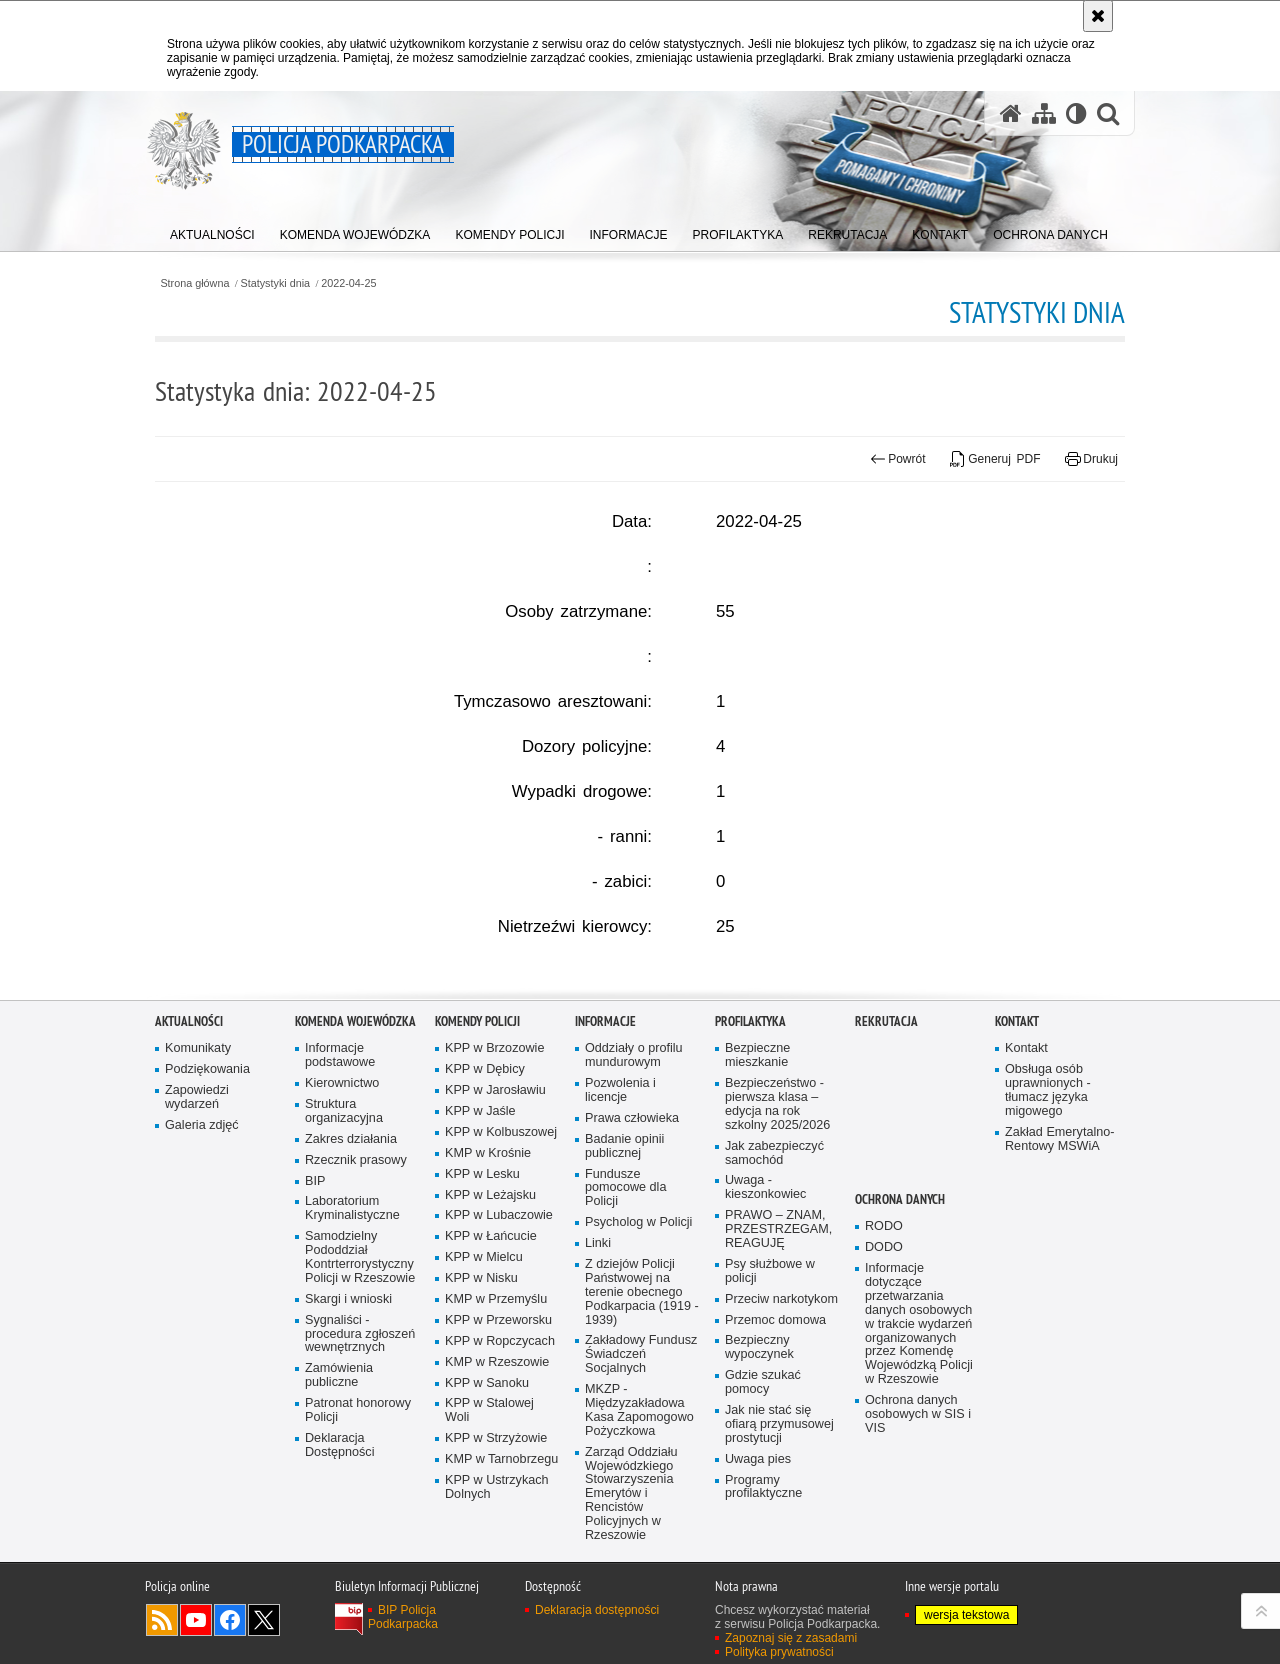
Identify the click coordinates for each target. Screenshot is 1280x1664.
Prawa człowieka (632, 1266)
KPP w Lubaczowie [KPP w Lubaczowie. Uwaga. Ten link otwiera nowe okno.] (499, 1364)
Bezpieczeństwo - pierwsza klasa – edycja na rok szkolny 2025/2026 (777, 1252)
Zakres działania (351, 1287)
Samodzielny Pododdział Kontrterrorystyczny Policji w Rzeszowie (360, 1405)
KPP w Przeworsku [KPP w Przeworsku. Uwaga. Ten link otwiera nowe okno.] (498, 1468)
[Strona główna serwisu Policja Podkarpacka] (1011, 113)
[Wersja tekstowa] (1076, 113)
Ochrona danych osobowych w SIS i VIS (918, 1562)
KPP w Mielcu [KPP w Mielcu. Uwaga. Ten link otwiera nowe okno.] (484, 1405)
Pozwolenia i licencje (620, 1238)
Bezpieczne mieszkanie (757, 1203)
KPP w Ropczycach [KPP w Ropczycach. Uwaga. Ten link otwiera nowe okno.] (500, 1489)
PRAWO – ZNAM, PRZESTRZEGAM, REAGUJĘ (778, 1377)
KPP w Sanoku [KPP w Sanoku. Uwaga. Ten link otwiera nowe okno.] (487, 1531)
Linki (598, 1391)
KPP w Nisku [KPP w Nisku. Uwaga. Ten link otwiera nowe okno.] (481, 1426)
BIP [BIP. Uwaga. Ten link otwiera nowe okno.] (315, 1329)
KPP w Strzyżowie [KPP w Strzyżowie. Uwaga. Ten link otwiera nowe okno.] (496, 1586)
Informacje (605, 1170)
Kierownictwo (342, 1231)
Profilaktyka (750, 1170)
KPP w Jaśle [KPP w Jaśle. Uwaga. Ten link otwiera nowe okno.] (480, 1259)
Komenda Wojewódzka (355, 1170)
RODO (884, 1374)
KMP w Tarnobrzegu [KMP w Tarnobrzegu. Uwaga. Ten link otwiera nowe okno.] (501, 1607)
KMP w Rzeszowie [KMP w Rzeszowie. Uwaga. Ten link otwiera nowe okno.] (497, 1510)
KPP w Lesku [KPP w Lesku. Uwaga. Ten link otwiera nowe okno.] (482, 1322)
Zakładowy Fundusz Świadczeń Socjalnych (641, 1503)
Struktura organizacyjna (344, 1259)
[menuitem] (212, 230)
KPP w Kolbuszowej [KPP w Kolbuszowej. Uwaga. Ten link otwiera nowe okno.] (501, 1280)
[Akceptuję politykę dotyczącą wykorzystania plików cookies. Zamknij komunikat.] (1098, 16)
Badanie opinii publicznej (624, 1294)
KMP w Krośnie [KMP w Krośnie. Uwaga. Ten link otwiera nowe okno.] (488, 1301)
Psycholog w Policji (638, 1370)
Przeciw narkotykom (781, 1447)
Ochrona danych (900, 1347)
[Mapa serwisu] (1044, 113)
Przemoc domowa (775, 1468)
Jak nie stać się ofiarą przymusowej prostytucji (779, 1572)
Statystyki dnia (276, 283)
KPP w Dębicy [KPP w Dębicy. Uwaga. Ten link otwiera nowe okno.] (485, 1217)
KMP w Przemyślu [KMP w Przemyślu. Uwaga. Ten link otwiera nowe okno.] (496, 1447)
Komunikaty (198, 1196)
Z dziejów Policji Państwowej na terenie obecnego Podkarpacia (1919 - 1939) (642, 1440)
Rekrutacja (886, 1170)
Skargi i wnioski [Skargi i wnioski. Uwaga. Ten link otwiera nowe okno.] (348, 1447)
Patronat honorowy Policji (358, 1558)
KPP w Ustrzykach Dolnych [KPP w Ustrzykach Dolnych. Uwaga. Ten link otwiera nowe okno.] (497, 1635)
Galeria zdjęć (202, 1273)
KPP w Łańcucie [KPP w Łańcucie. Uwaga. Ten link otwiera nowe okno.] (491, 1385)
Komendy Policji (477, 1170)
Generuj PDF (995, 459)
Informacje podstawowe (340, 1203)
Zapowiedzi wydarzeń (197, 1245)
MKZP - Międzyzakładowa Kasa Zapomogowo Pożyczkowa (639, 1558)
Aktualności (189, 1170)
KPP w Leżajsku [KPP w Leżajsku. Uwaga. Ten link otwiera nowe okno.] (490, 1343)
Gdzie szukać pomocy (763, 1530)
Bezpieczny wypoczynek (759, 1496)
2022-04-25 (348, 283)
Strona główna (194, 283)
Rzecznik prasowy (356, 1308)
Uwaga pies (758, 1607)
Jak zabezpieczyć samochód (774, 1301)
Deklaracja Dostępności (339, 1593)
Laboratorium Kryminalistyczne (352, 1357)
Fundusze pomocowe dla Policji (625, 1336)
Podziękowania (207, 1217)
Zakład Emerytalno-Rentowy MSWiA (1059, 1287)
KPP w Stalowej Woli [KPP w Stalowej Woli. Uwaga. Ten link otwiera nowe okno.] (489, 1559)
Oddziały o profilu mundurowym (634, 1203)
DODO (884, 1395)
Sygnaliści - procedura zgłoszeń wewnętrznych (360, 1482)
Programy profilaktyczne (763, 1635)
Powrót (898, 459)
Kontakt (1017, 1170)
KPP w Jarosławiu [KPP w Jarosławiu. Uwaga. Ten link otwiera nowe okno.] (495, 1238)
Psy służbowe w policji (770, 1419)
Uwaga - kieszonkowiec (765, 1336)
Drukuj (1091, 459)
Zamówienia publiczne (339, 1524)
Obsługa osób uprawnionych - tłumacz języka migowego (1048, 1238)
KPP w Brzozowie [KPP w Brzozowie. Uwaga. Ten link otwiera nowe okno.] (494, 1196)
